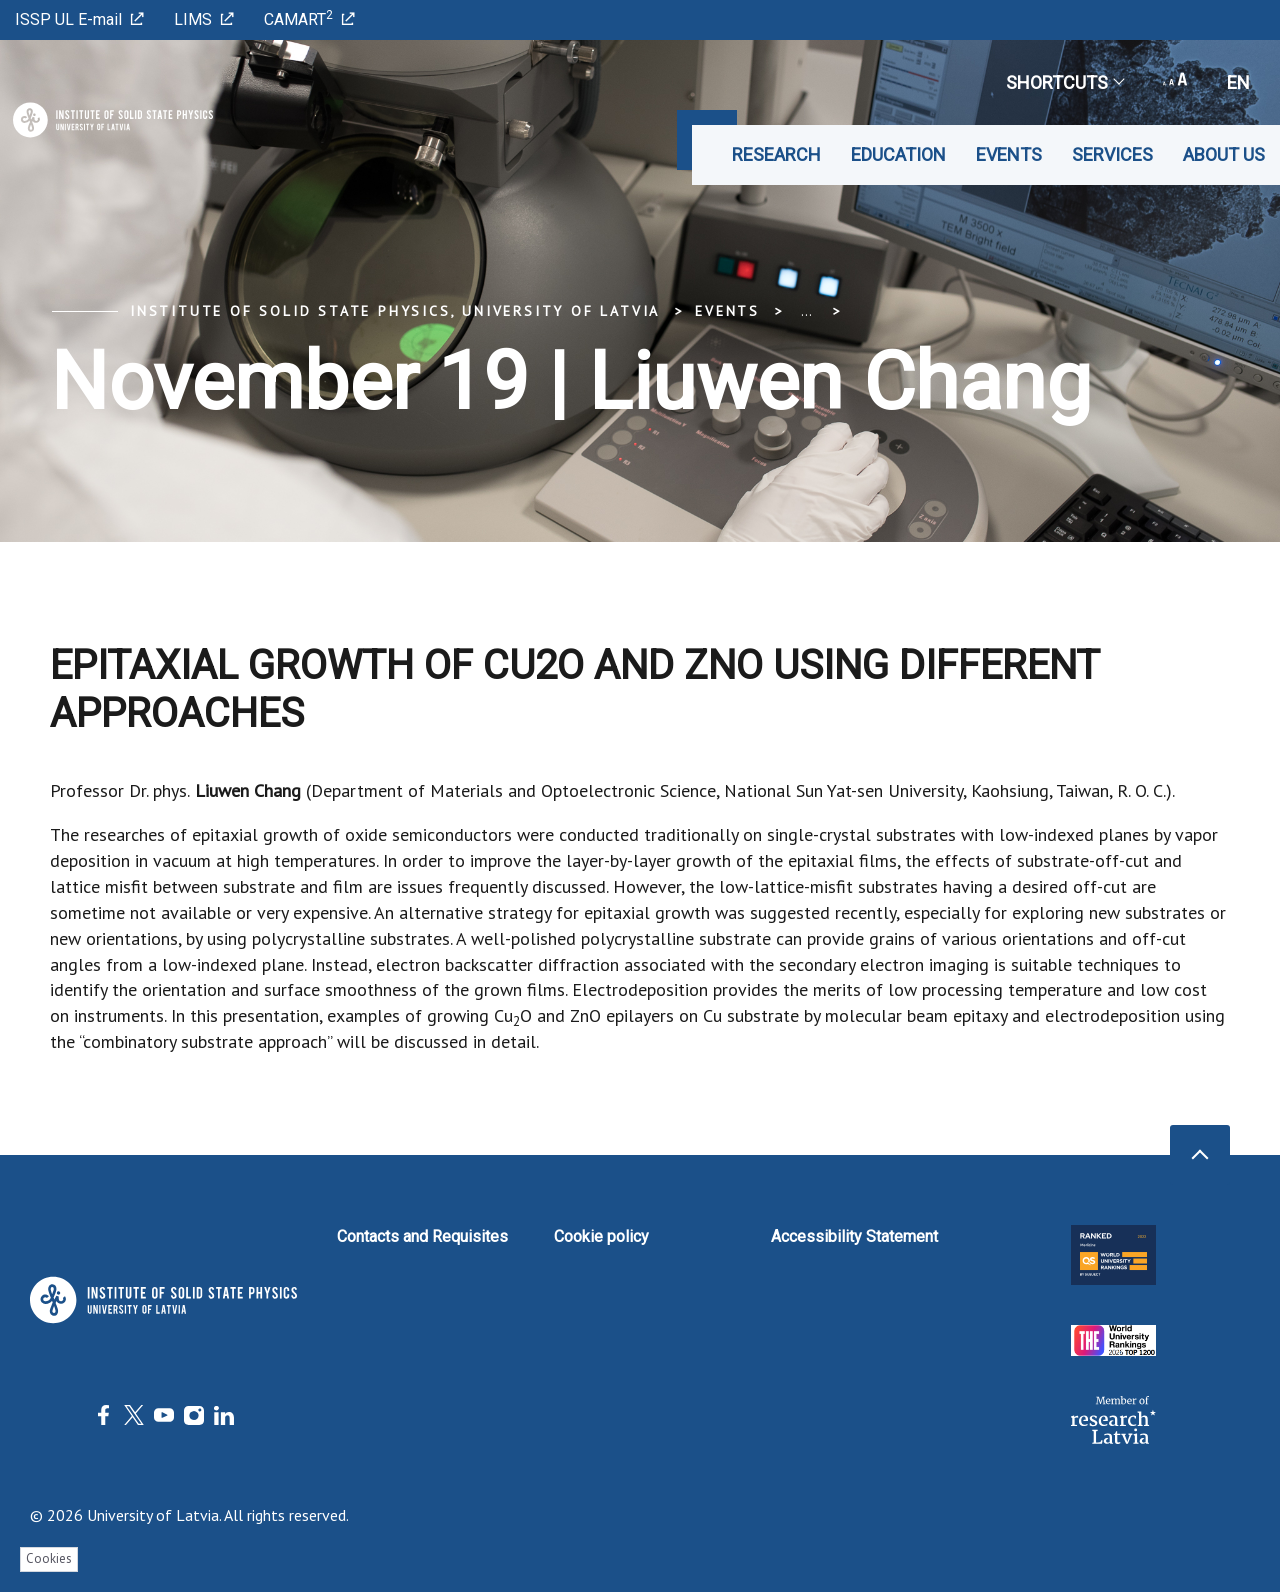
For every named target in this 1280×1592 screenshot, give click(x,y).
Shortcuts (1064, 82)
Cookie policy (601, 1236)
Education (898, 154)
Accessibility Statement (854, 1236)
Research (776, 154)
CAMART (309, 18)
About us (1224, 154)
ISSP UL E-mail (79, 19)
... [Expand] (806, 311)
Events (1009, 154)
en (1238, 82)
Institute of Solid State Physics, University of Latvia (395, 311)
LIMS (204, 19)
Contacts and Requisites (422, 1236)
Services (1112, 154)
